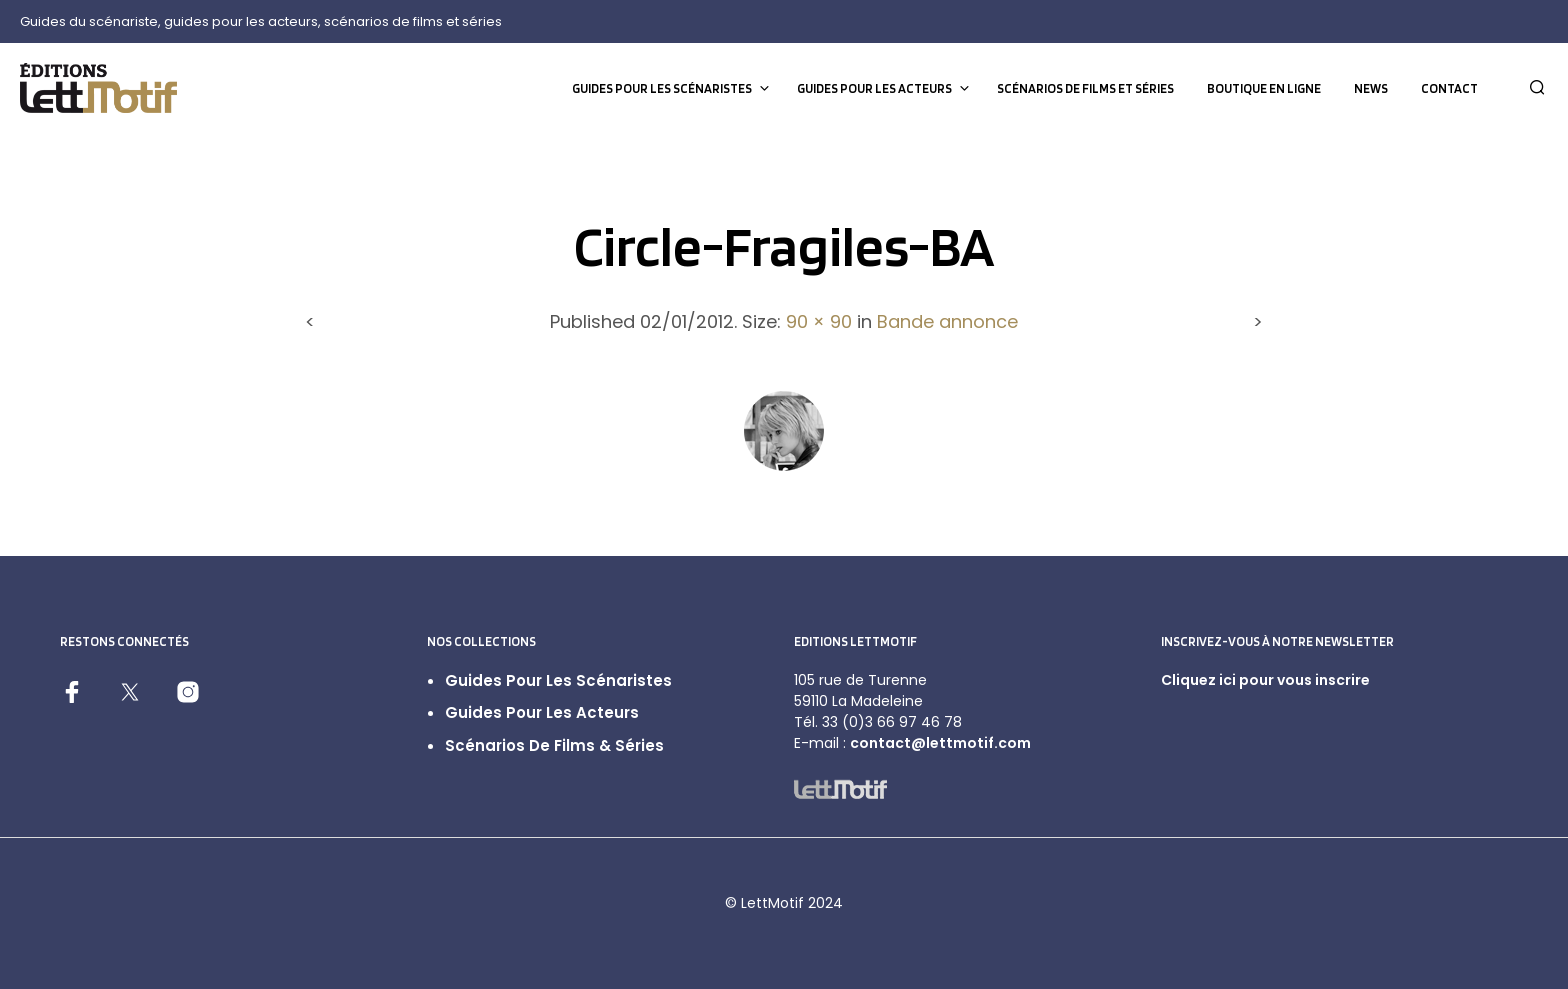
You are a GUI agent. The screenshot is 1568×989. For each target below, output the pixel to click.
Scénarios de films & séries (554, 745)
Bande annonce (947, 321)
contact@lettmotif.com (940, 743)
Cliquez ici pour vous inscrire (1265, 680)
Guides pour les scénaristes (662, 88)
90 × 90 (819, 321)
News (1371, 88)
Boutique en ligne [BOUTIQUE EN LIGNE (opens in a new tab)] (1264, 88)
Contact (1449, 88)
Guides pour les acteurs (874, 88)
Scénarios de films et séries (1085, 88)
